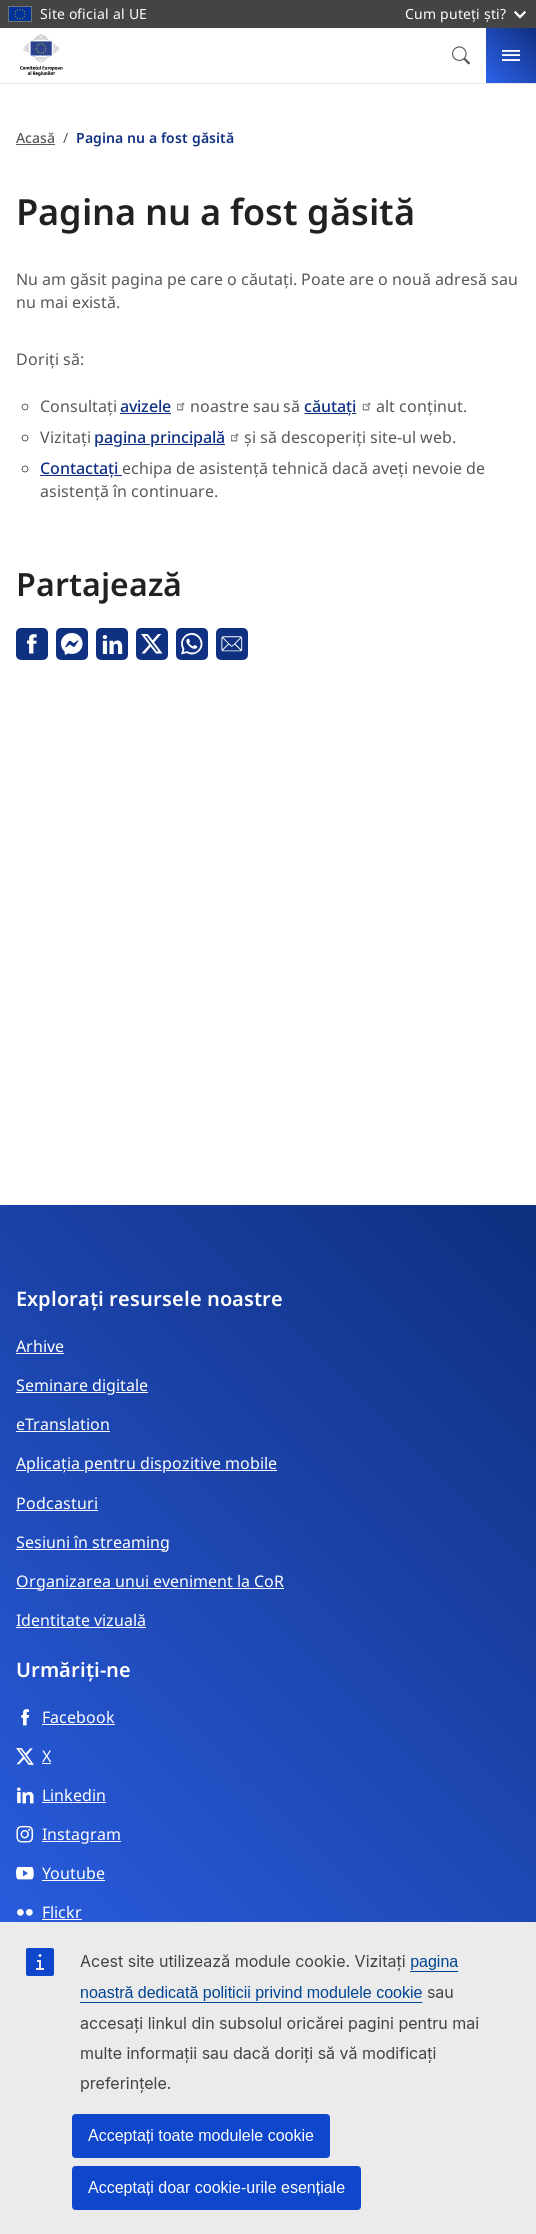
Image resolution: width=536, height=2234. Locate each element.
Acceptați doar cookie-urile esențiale (216, 2187)
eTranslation (63, 1424)
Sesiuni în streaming (93, 1542)
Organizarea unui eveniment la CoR (150, 1581)
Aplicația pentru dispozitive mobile (146, 1463)
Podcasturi (57, 1503)
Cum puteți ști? (465, 13)
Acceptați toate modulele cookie (201, 2135)
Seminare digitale (82, 1385)
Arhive (40, 1346)
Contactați (81, 468)
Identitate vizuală (81, 1620)
